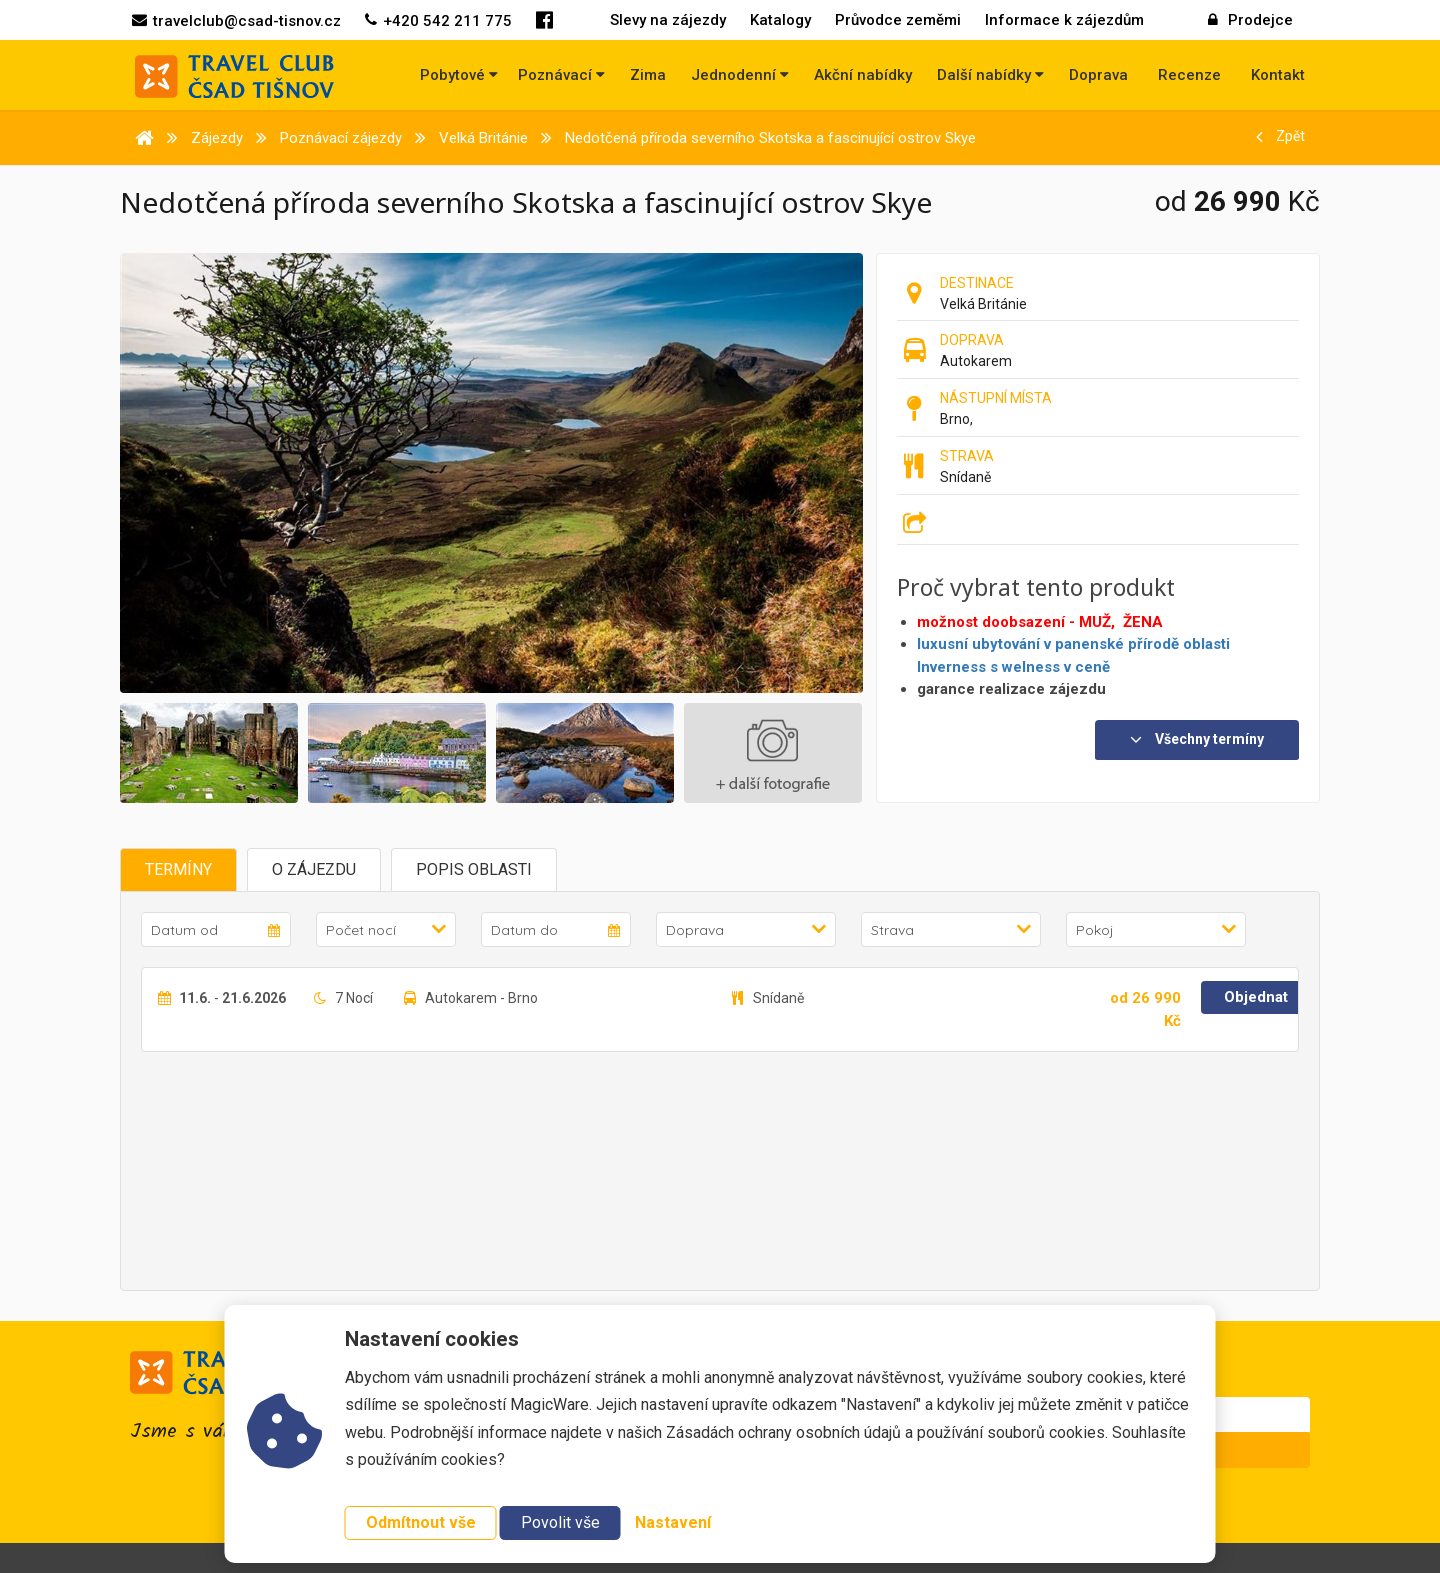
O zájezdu (314, 869)
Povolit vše (560, 1522)
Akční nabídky (863, 75)
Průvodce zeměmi (898, 20)
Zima (648, 75)
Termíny (178, 869)
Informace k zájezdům (1064, 20)
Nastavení (673, 1522)
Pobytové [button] (459, 75)
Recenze (1189, 75)
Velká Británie (983, 304)
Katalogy (780, 20)
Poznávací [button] (561, 75)
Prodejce (1250, 20)
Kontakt (1278, 75)
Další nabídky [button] (990, 75)
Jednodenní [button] (740, 75)
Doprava (1098, 75)
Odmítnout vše (421, 1522)
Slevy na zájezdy (668, 20)
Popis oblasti (474, 869)
